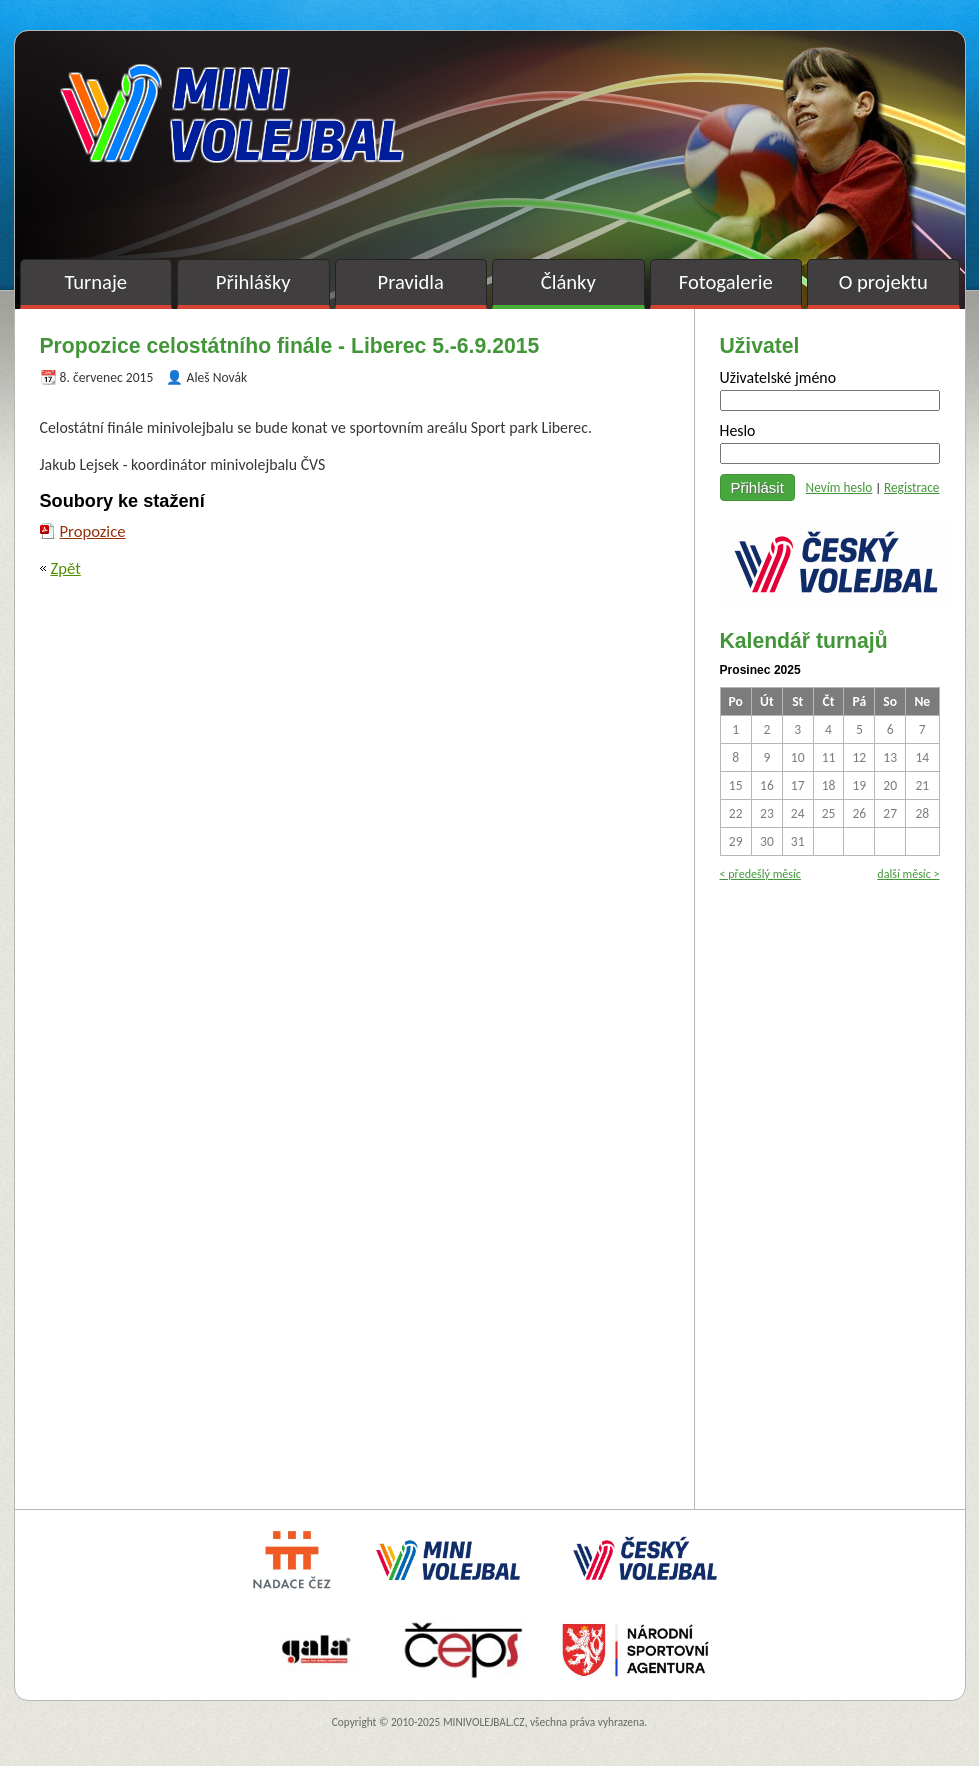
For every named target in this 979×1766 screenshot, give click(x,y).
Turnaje (95, 282)
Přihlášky (253, 282)
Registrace (912, 487)
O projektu (883, 282)
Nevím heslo (839, 487)
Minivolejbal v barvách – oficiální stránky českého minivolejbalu (232, 113)
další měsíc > (908, 873)
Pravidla (411, 282)
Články (568, 282)
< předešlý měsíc (760, 873)
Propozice (93, 531)
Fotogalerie (726, 282)
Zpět (66, 568)
